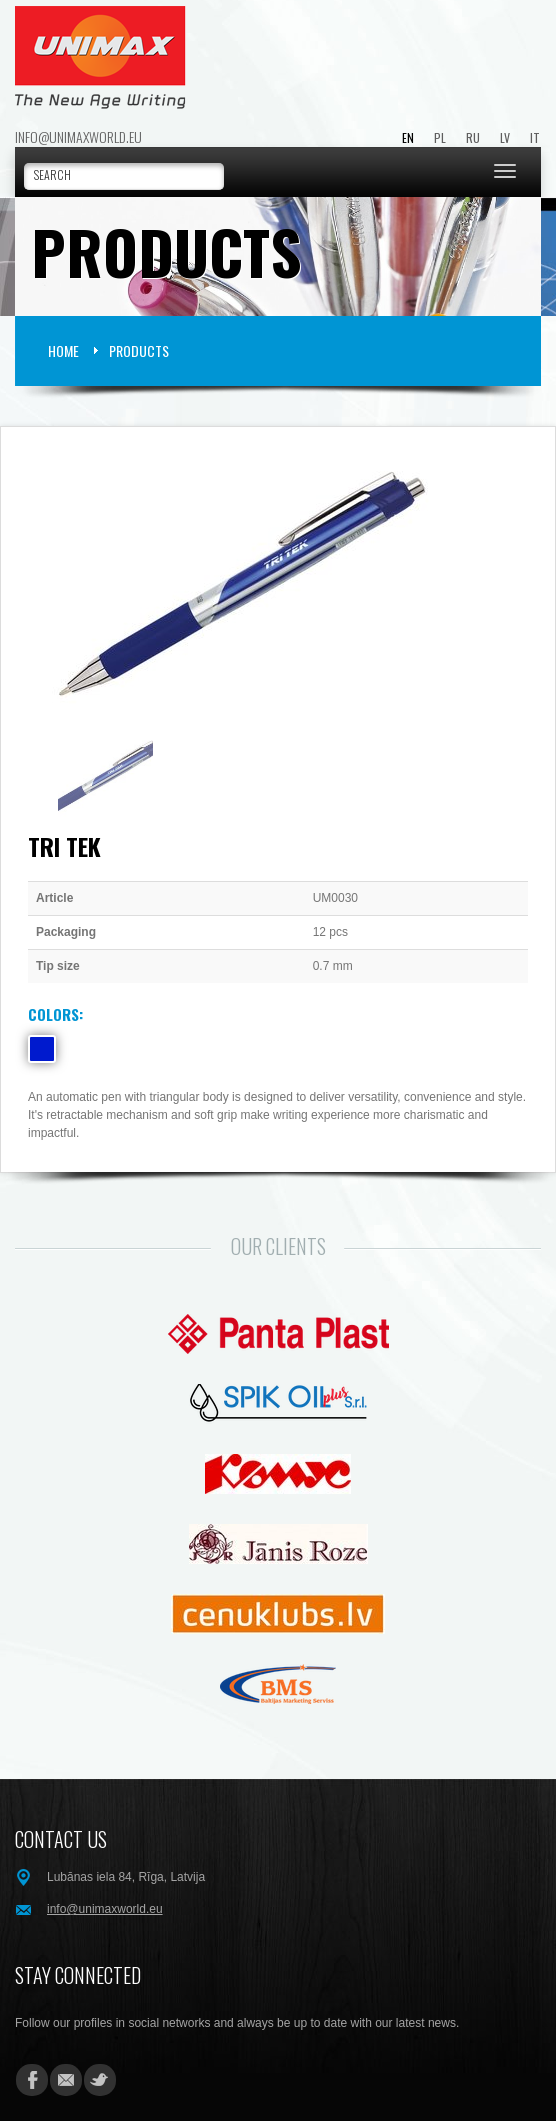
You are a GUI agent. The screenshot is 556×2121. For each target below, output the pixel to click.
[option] (278, 584)
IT (535, 137)
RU (473, 137)
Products (139, 350)
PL (440, 137)
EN (408, 137)
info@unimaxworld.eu (78, 137)
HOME (63, 350)
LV (505, 137)
